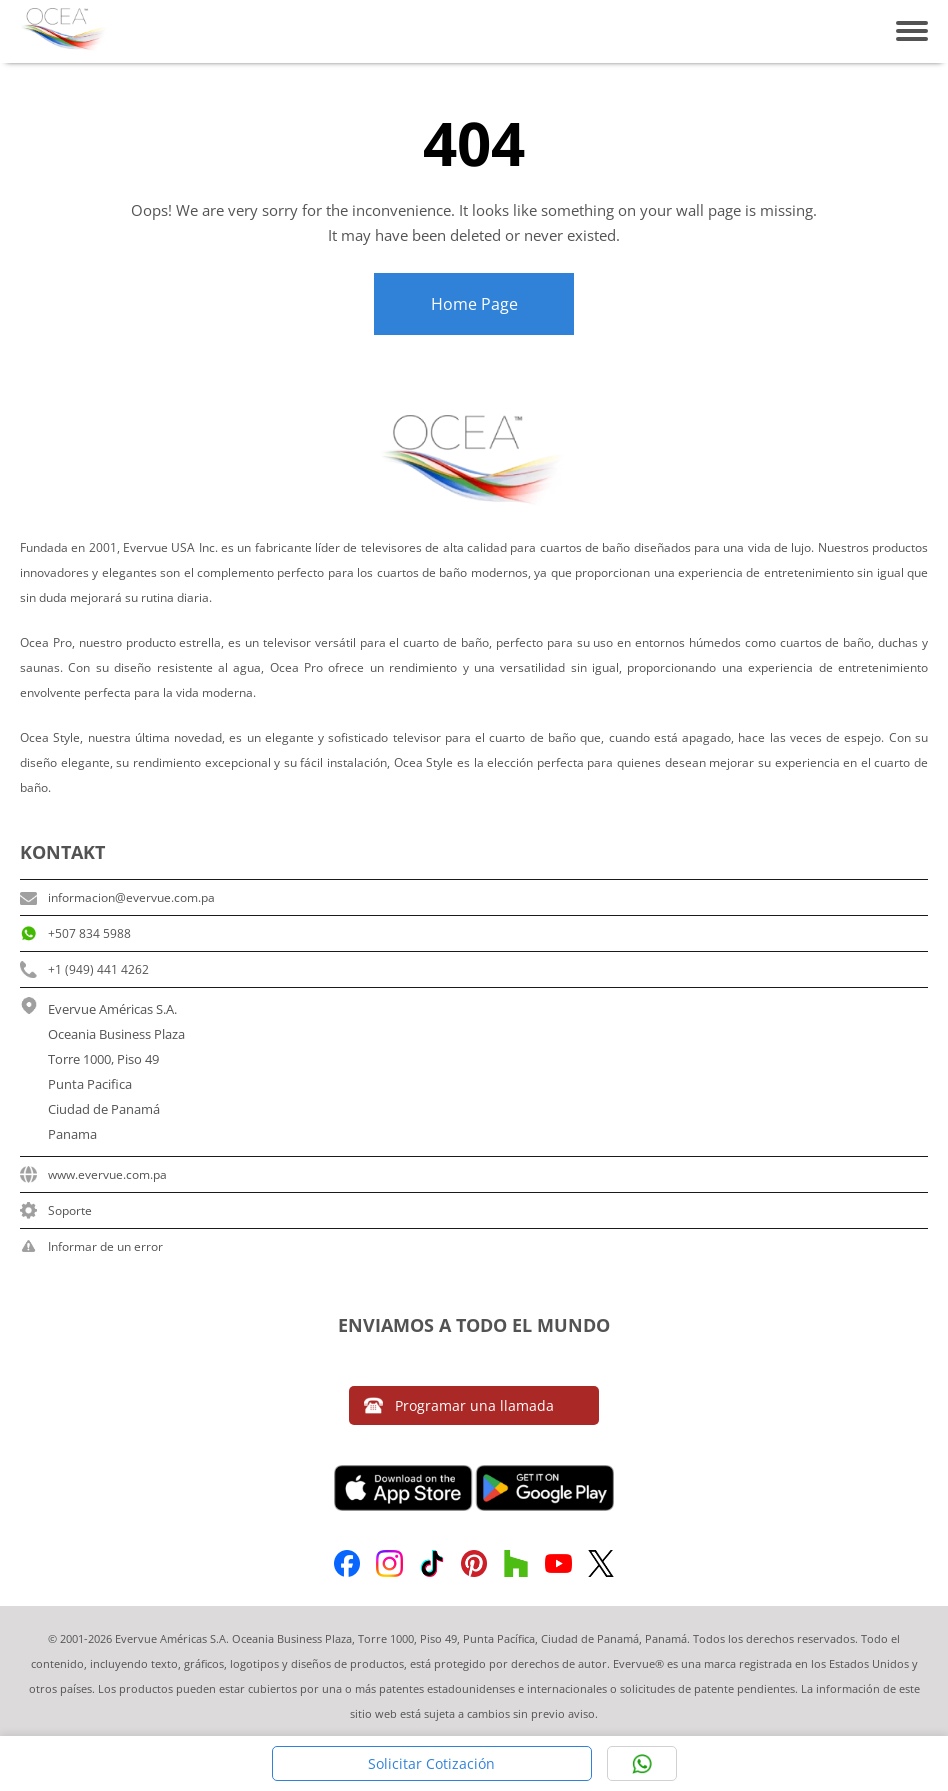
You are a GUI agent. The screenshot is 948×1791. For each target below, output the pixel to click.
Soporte (56, 1210)
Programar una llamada (459, 1405)
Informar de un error (91, 1246)
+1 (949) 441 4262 (84, 969)
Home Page (474, 304)
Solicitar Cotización (431, 1763)
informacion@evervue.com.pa (117, 897)
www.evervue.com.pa (93, 1174)
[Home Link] (65, 31)
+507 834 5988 (75, 933)
